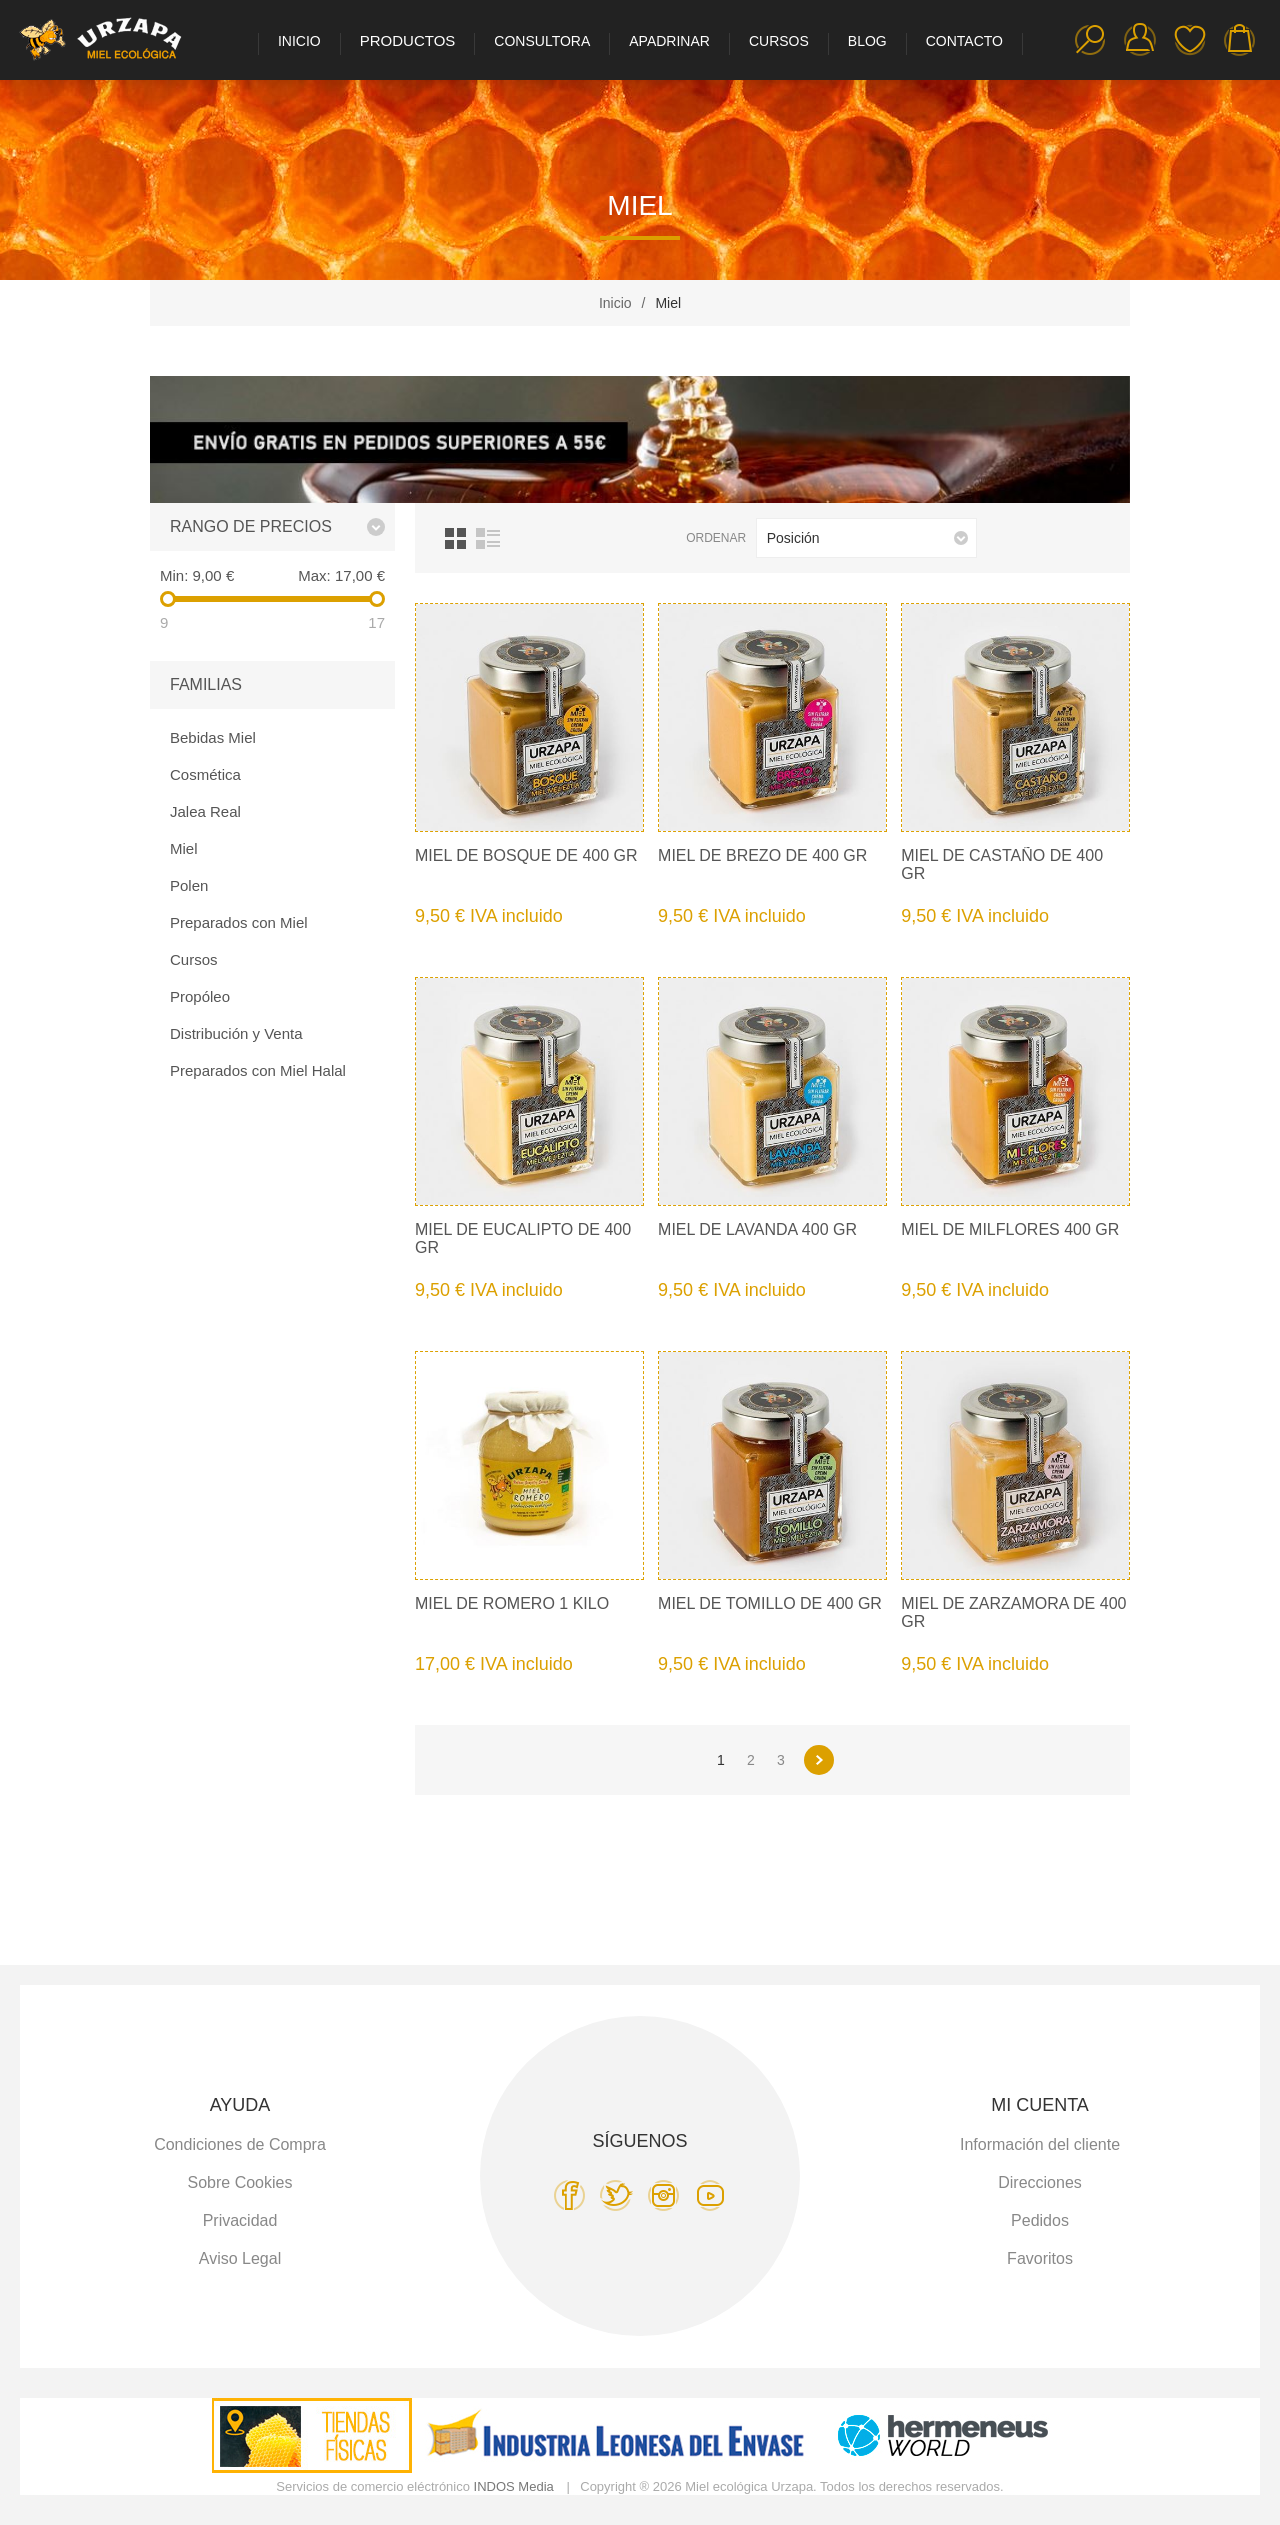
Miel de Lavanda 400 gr (757, 1229)
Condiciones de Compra (240, 2144)
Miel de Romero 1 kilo (512, 1603)
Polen (189, 885)
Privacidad (240, 2220)
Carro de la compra (1240, 40)
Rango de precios (251, 526)
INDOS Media (514, 2486)
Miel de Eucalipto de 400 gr (523, 1238)
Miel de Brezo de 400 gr (762, 855)
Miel (184, 848)
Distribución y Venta (236, 1033)
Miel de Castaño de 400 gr (1002, 864)
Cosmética (205, 774)
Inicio (615, 303)
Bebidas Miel (213, 737)
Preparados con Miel (239, 922)
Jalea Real (205, 811)
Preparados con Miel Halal (258, 1070)
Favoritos (1190, 40)
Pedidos (1040, 2220)
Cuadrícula (455, 538)
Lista (488, 538)
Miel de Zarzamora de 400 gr (1013, 1612)
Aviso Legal (240, 2258)
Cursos (194, 959)
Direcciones (1040, 2182)
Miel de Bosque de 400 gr (526, 855)
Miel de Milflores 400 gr (1010, 1229)
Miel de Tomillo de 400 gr (770, 1603)
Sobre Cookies (240, 2182)
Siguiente (819, 1760)
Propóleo (200, 996)
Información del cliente (1040, 2144)
